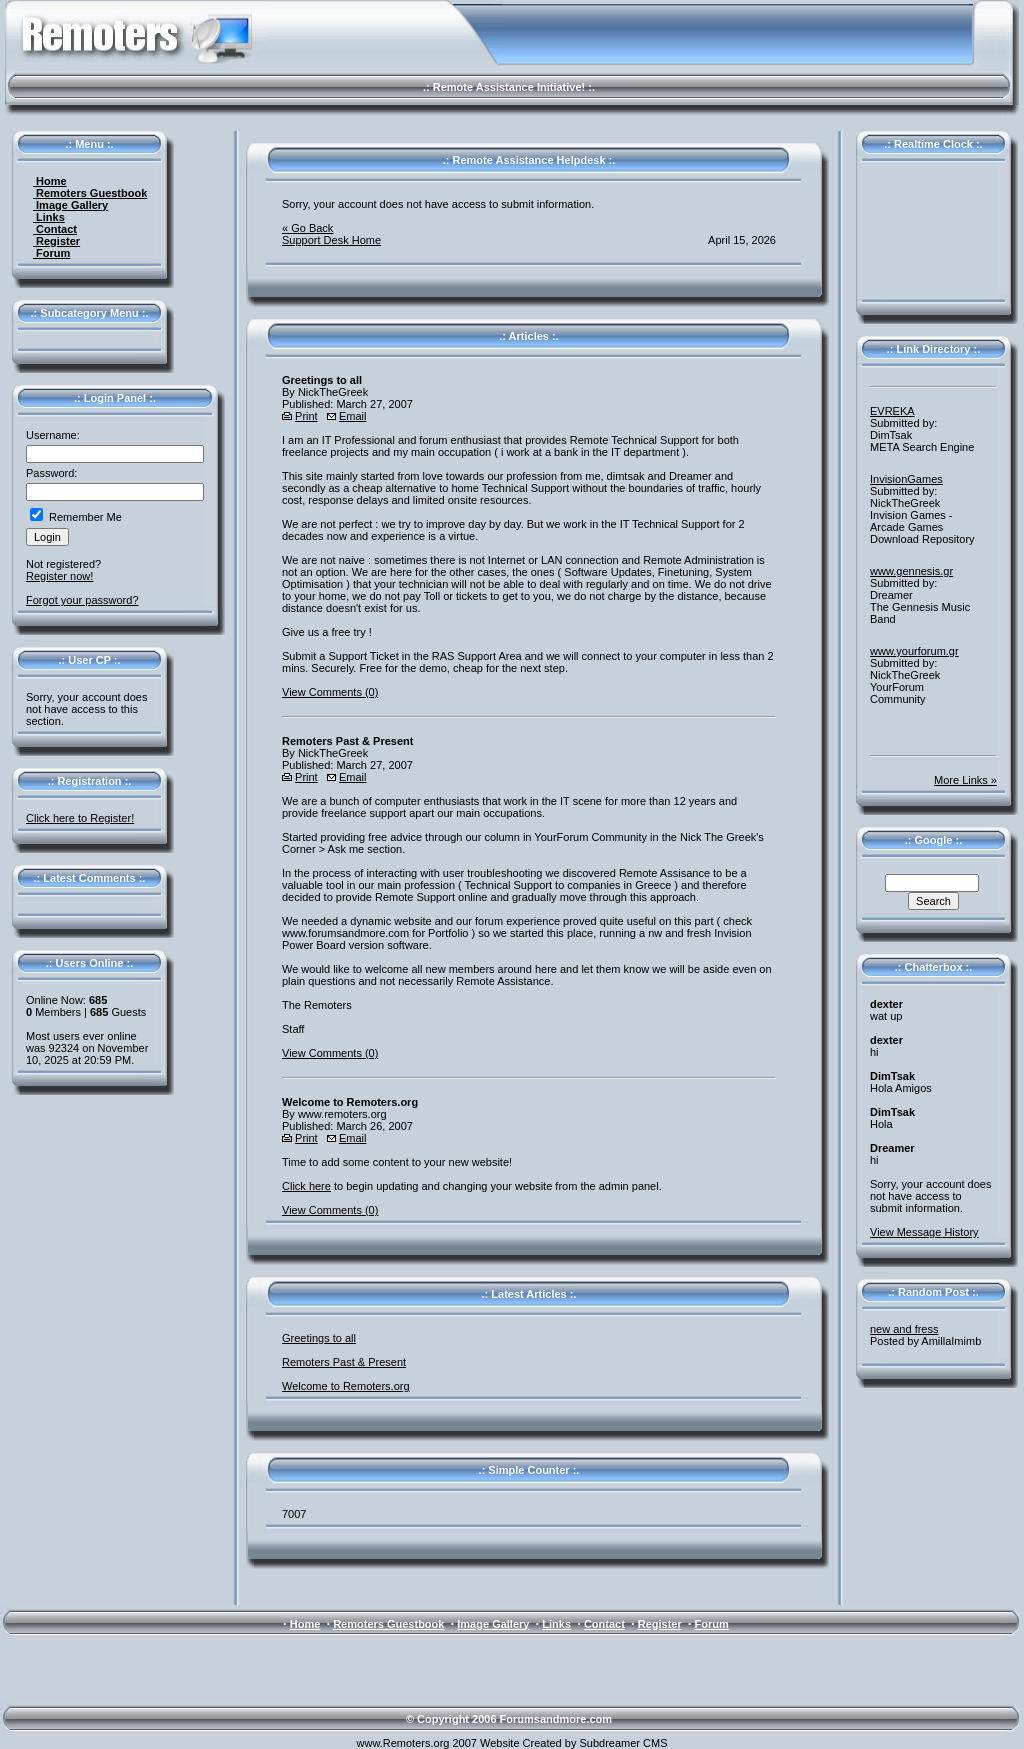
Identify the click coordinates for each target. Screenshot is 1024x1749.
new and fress (904, 1329)
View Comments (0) (330, 692)
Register (56, 241)
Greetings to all (319, 1338)
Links (49, 217)
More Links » (965, 780)
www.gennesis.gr (911, 571)
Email (353, 416)
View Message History (924, 1232)
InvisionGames (906, 479)
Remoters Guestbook (90, 193)
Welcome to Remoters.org (346, 1386)
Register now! (59, 576)
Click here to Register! (80, 818)
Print (306, 416)
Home (50, 181)
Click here (306, 1186)
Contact (55, 229)
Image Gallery (70, 205)
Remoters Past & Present (344, 1362)
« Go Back (307, 228)
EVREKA (892, 411)
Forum (51, 253)
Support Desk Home (331, 240)
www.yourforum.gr (914, 651)
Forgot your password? (82, 600)
